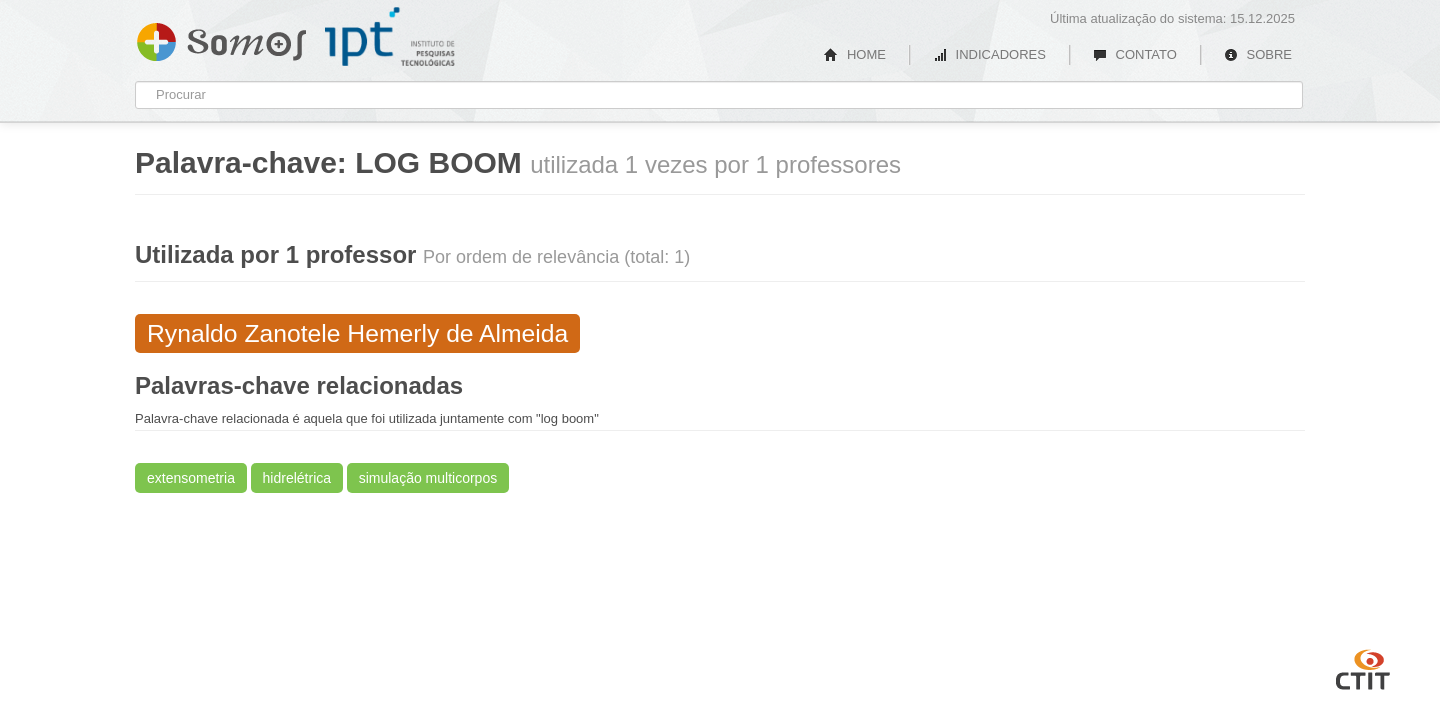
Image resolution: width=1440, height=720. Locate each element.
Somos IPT (221, 38)
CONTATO (1135, 54)
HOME (855, 54)
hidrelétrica (297, 478)
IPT (390, 37)
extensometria (191, 478)
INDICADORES (989, 54)
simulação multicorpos (428, 478)
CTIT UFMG (1363, 667)
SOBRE (1258, 54)
